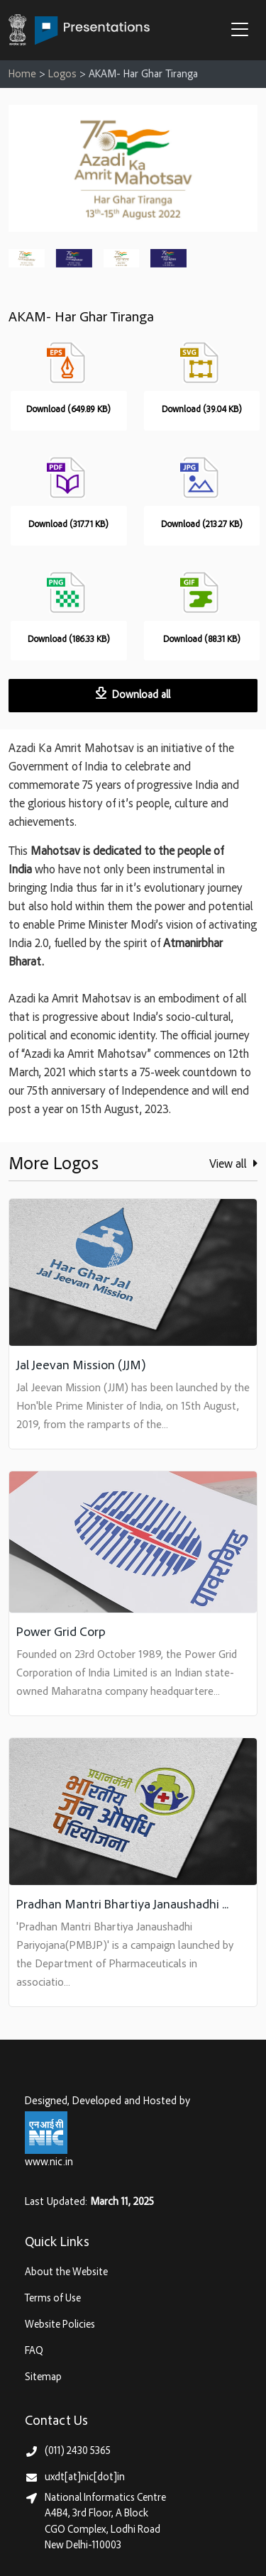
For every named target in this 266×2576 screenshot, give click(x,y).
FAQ (34, 2351)
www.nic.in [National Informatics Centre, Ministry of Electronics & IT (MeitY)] (49, 2162)
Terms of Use (53, 2299)
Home (22, 75)
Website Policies (60, 2325)
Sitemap (43, 2377)
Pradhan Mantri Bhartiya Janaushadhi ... (122, 1905)
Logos (62, 75)
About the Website (66, 2272)
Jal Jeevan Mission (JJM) (80, 1366)
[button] (243, 31)
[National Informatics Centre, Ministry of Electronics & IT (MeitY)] (46, 2132)
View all (233, 1164)
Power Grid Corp (61, 1633)
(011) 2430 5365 (78, 2451)
